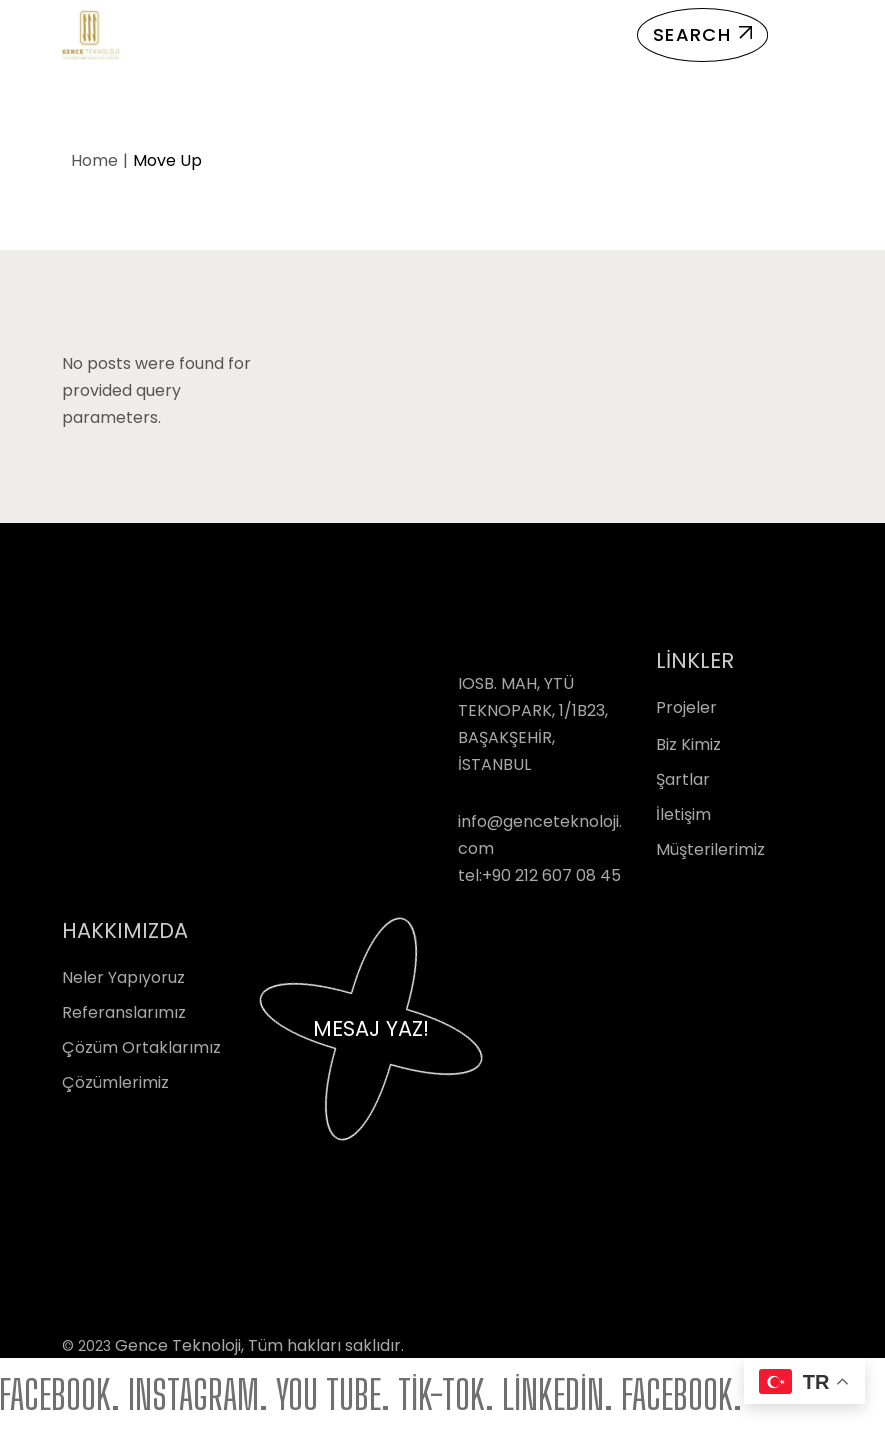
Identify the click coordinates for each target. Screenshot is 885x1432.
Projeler (686, 707)
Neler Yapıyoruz (123, 977)
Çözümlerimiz (115, 1082)
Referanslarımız (124, 1012)
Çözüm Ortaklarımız (141, 1047)
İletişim (683, 814)
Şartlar (683, 779)
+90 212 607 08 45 (551, 875)
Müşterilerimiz (710, 849)
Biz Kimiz (688, 744)
